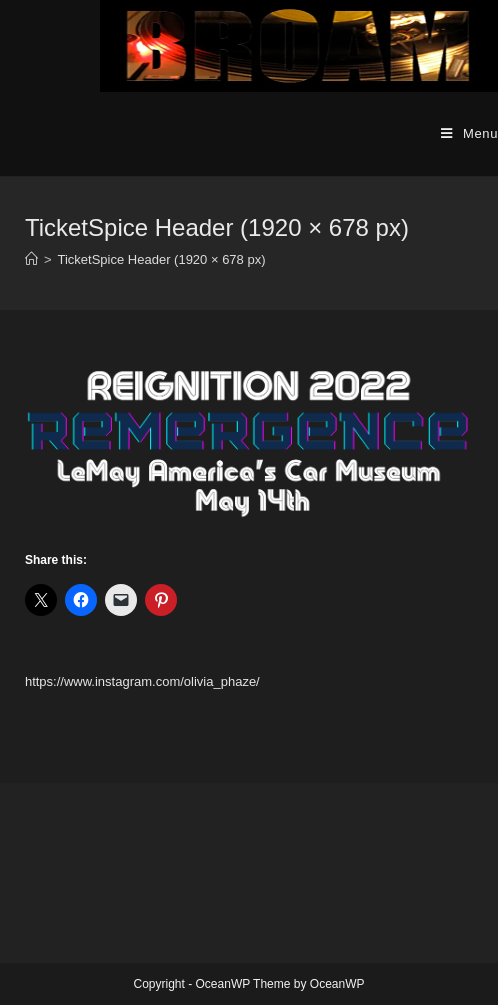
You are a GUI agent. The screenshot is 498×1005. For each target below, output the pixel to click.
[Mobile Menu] (469, 134)
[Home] (31, 259)
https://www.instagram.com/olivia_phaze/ (142, 681)
